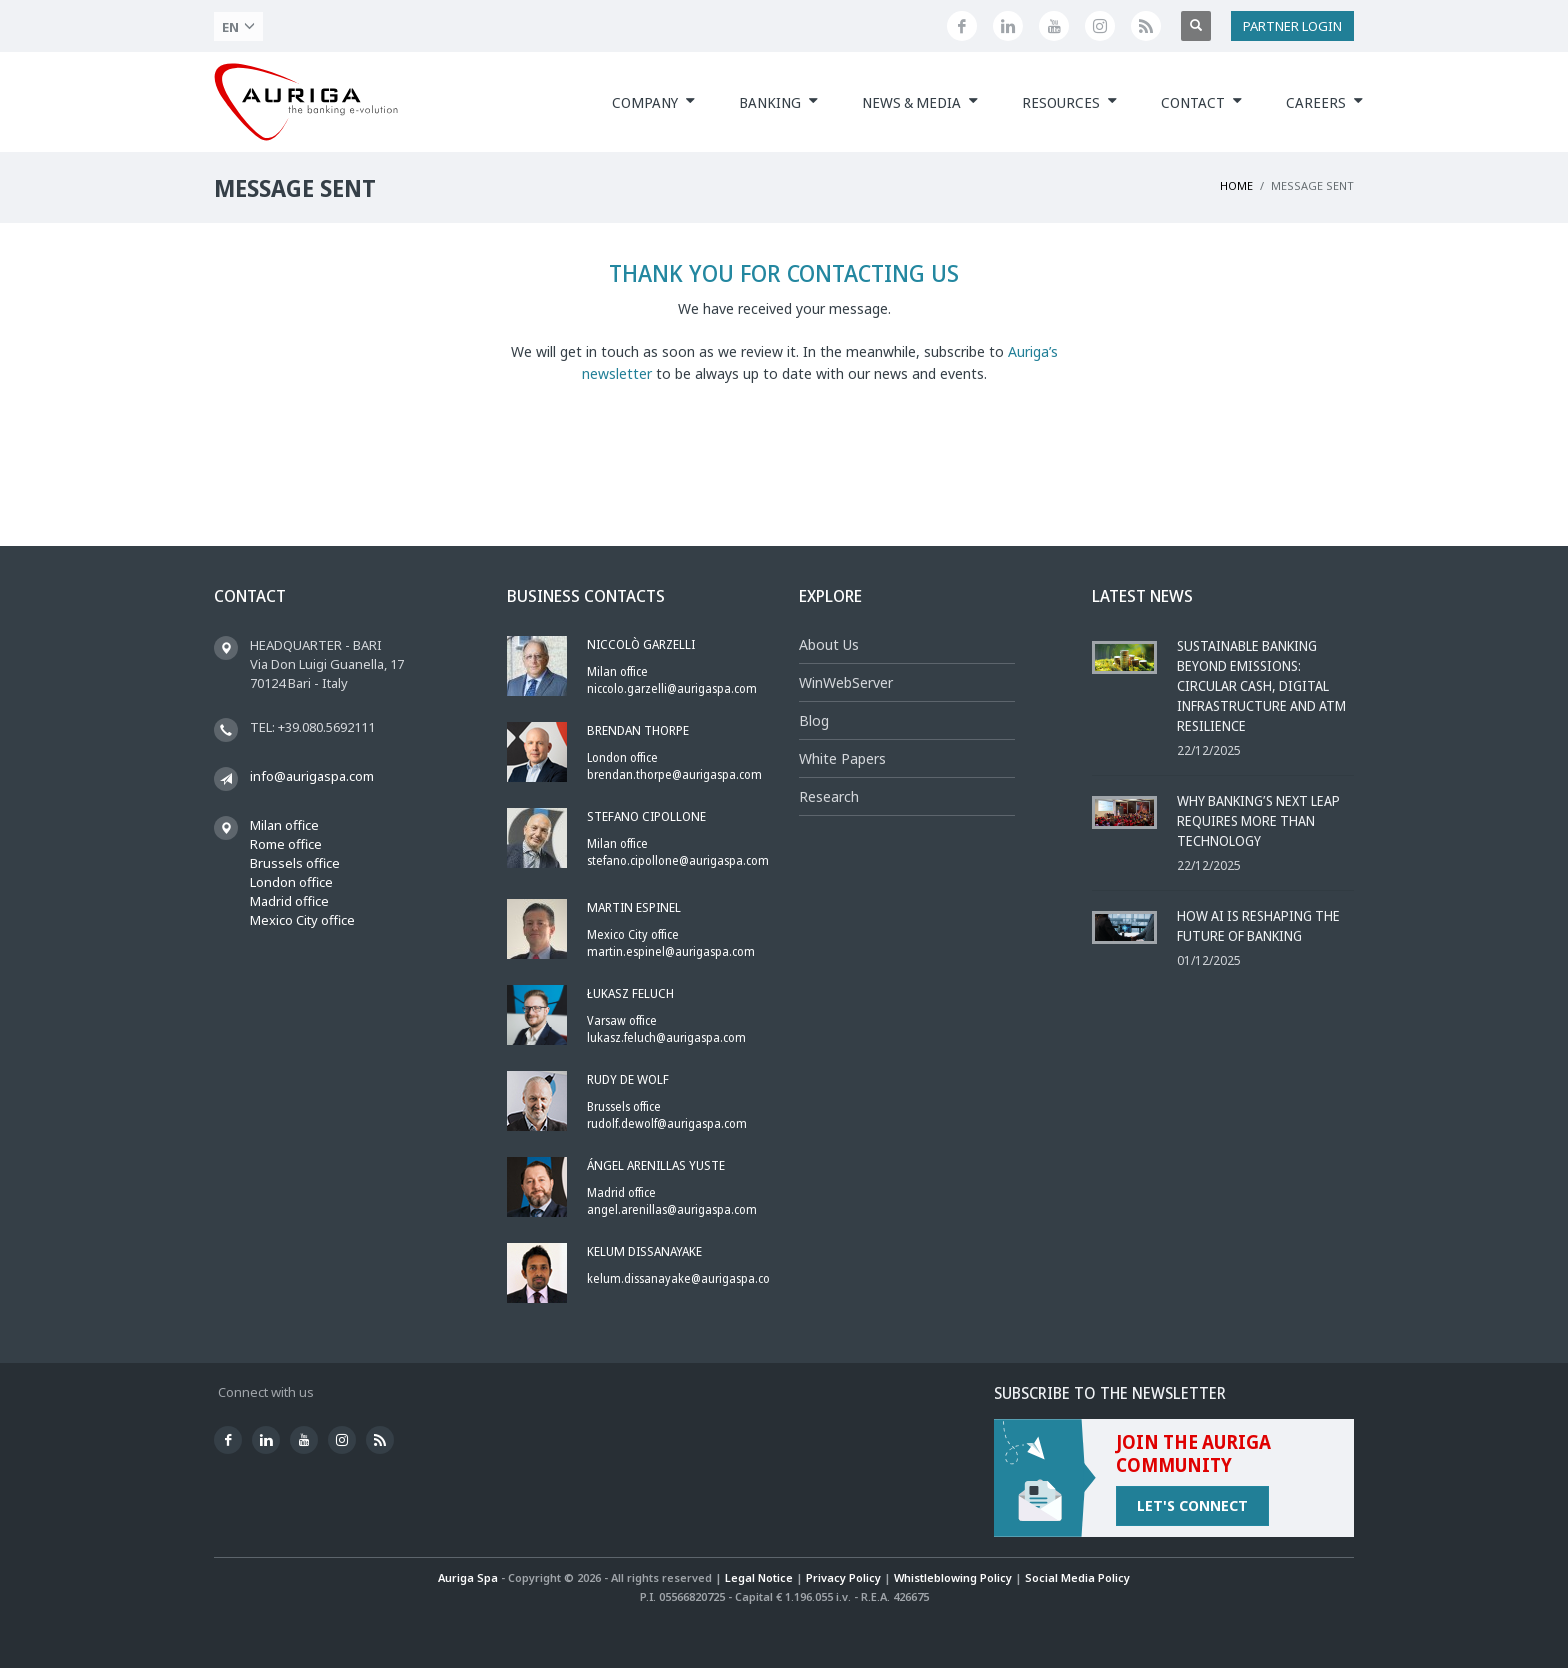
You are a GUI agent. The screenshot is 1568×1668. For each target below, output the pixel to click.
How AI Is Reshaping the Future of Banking (1258, 925)
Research (829, 796)
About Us (829, 644)
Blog (814, 720)
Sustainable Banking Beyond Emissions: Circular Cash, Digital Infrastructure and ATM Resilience (1261, 685)
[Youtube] (1054, 26)
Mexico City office (302, 920)
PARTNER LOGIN (1292, 26)
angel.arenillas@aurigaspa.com (672, 1209)
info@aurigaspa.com (312, 776)
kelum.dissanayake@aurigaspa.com (684, 1278)
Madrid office (289, 901)
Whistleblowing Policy (953, 1577)
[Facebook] (962, 26)
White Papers (842, 758)
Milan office (284, 825)
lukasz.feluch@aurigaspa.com (666, 1037)
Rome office (286, 844)
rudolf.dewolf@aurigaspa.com (667, 1123)
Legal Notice (759, 1577)
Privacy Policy (843, 1577)
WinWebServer (846, 682)
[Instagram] (1100, 26)
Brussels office (295, 863)
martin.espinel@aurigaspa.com (671, 951)
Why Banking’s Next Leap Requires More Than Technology (1258, 820)
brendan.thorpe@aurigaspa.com (674, 774)
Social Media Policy (1077, 1577)
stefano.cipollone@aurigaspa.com (678, 860)
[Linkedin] (1008, 26)
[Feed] (1146, 26)
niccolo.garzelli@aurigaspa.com (672, 688)
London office (291, 882)
